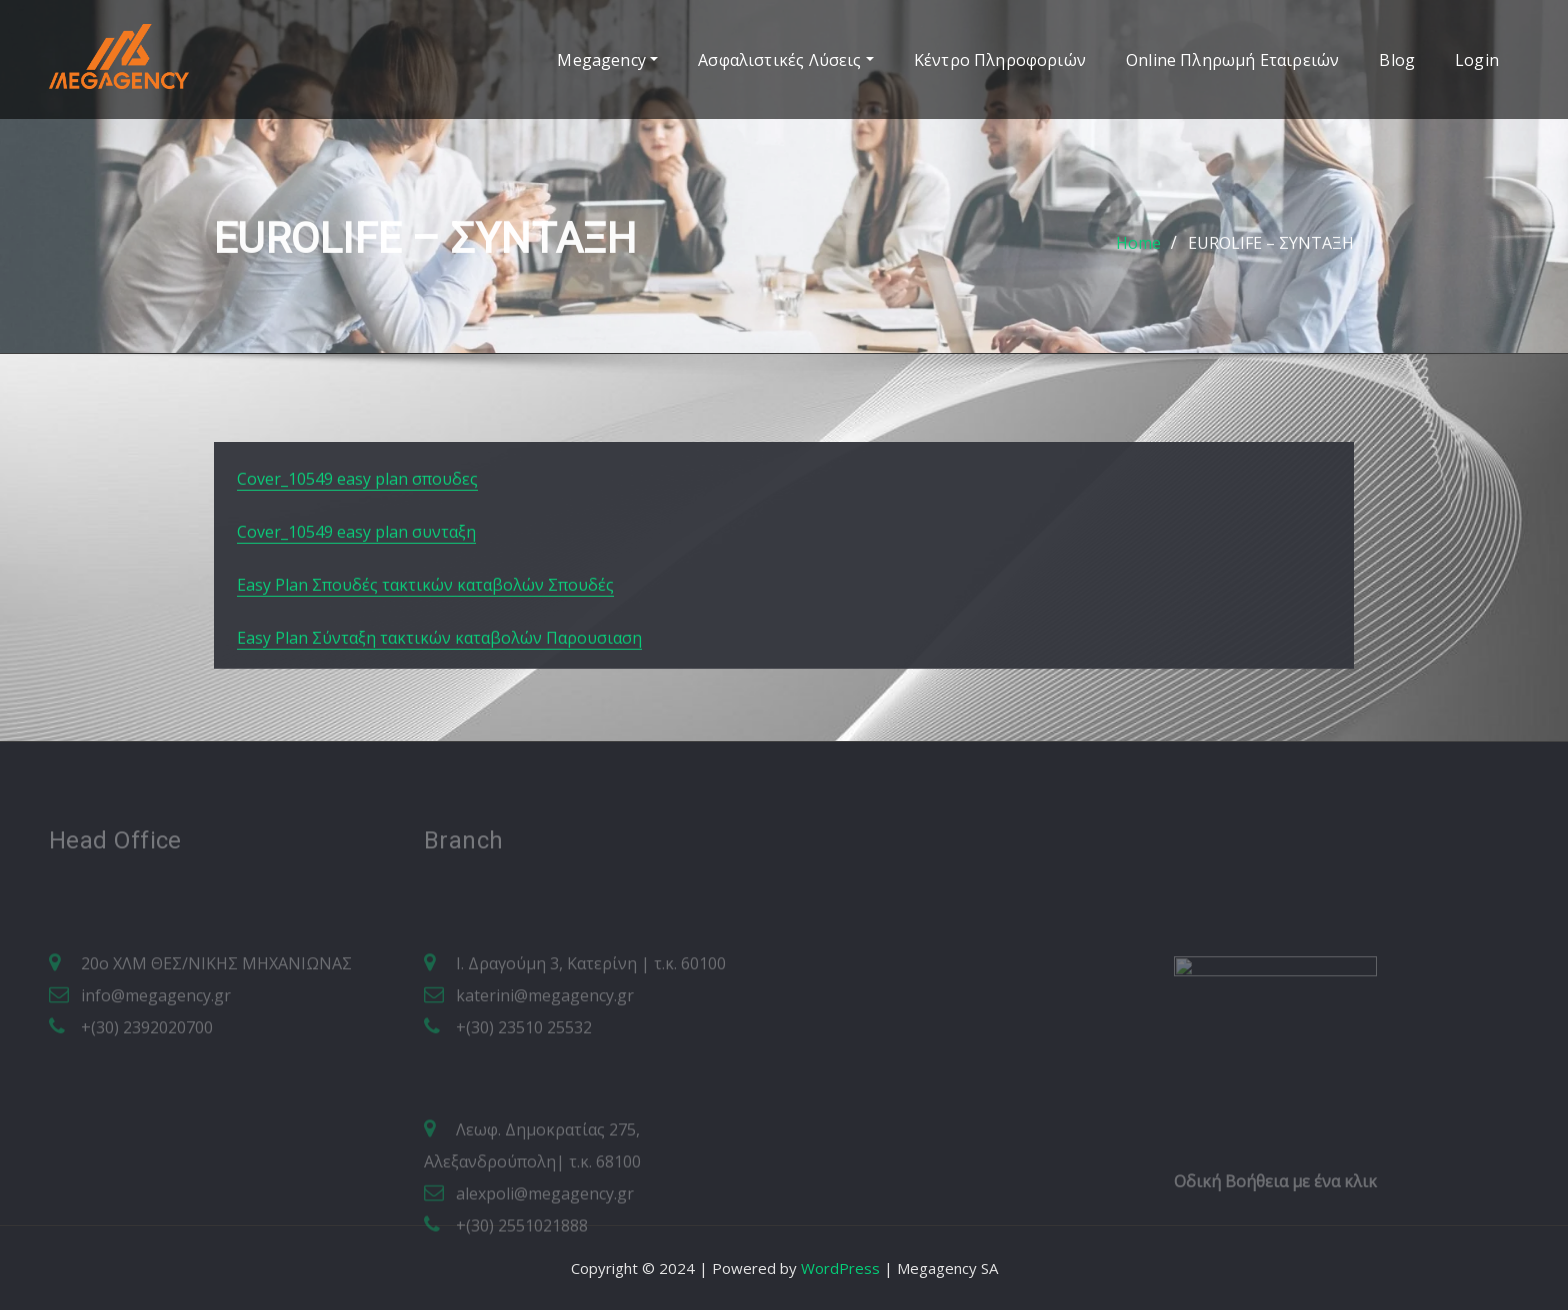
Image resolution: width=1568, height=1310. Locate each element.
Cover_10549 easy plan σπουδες (357, 524)
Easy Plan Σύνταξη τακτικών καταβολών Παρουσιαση (439, 683)
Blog (1397, 60)
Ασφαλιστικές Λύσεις (786, 60)
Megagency (607, 60)
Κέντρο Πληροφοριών (1000, 60)
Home (1138, 255)
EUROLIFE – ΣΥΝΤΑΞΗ (1271, 255)
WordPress (840, 1268)
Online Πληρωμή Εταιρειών (1232, 60)
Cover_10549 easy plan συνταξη (356, 577)
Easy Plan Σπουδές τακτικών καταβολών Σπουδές (425, 630)
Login (1477, 60)
